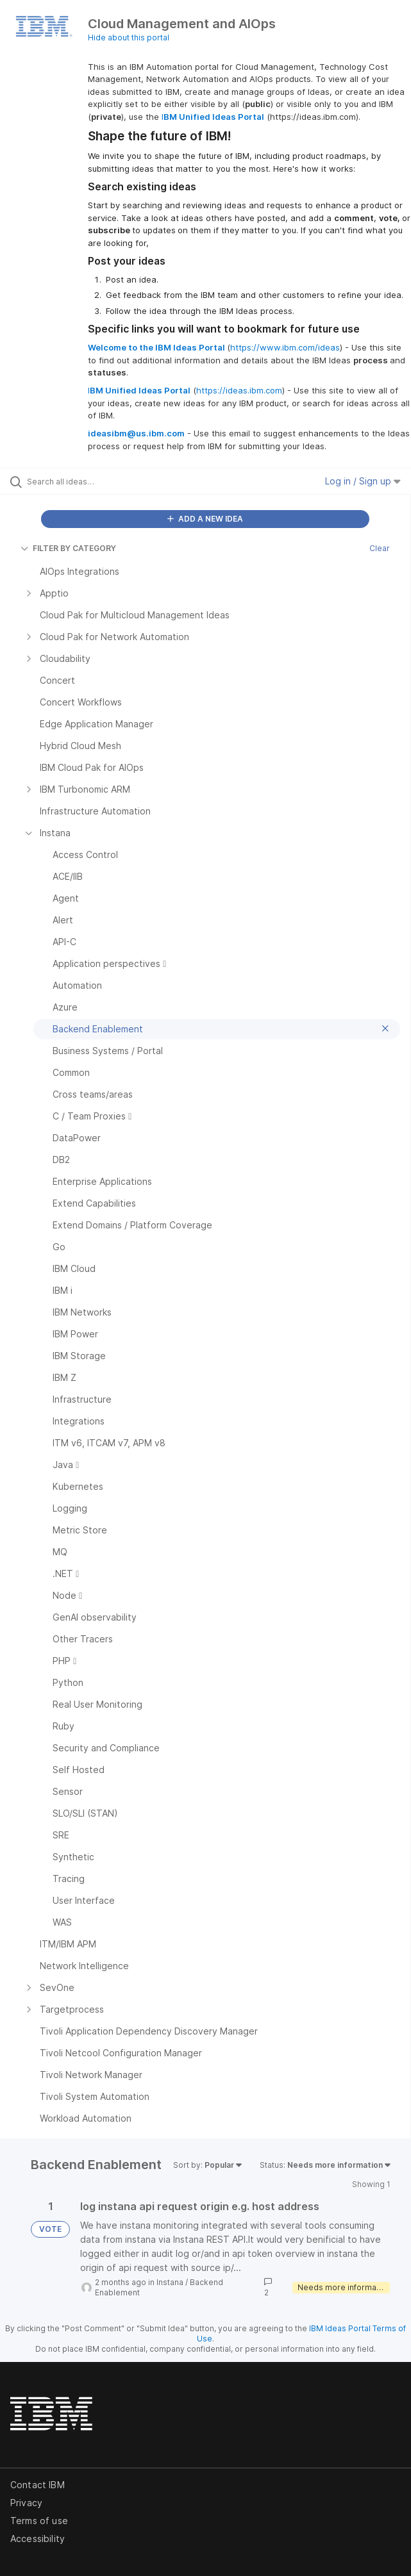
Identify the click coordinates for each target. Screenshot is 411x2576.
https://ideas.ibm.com (239, 390)
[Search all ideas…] (100, 481)
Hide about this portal (128, 37)
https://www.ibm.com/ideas (285, 347)
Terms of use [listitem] (39, 2520)
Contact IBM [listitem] (37, 2484)
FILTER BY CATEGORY (68, 548)
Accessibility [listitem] (37, 2538)
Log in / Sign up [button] (363, 480)
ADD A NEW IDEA (205, 519)
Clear (379, 548)
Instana (169, 2282)
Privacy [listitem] (26, 2502)
